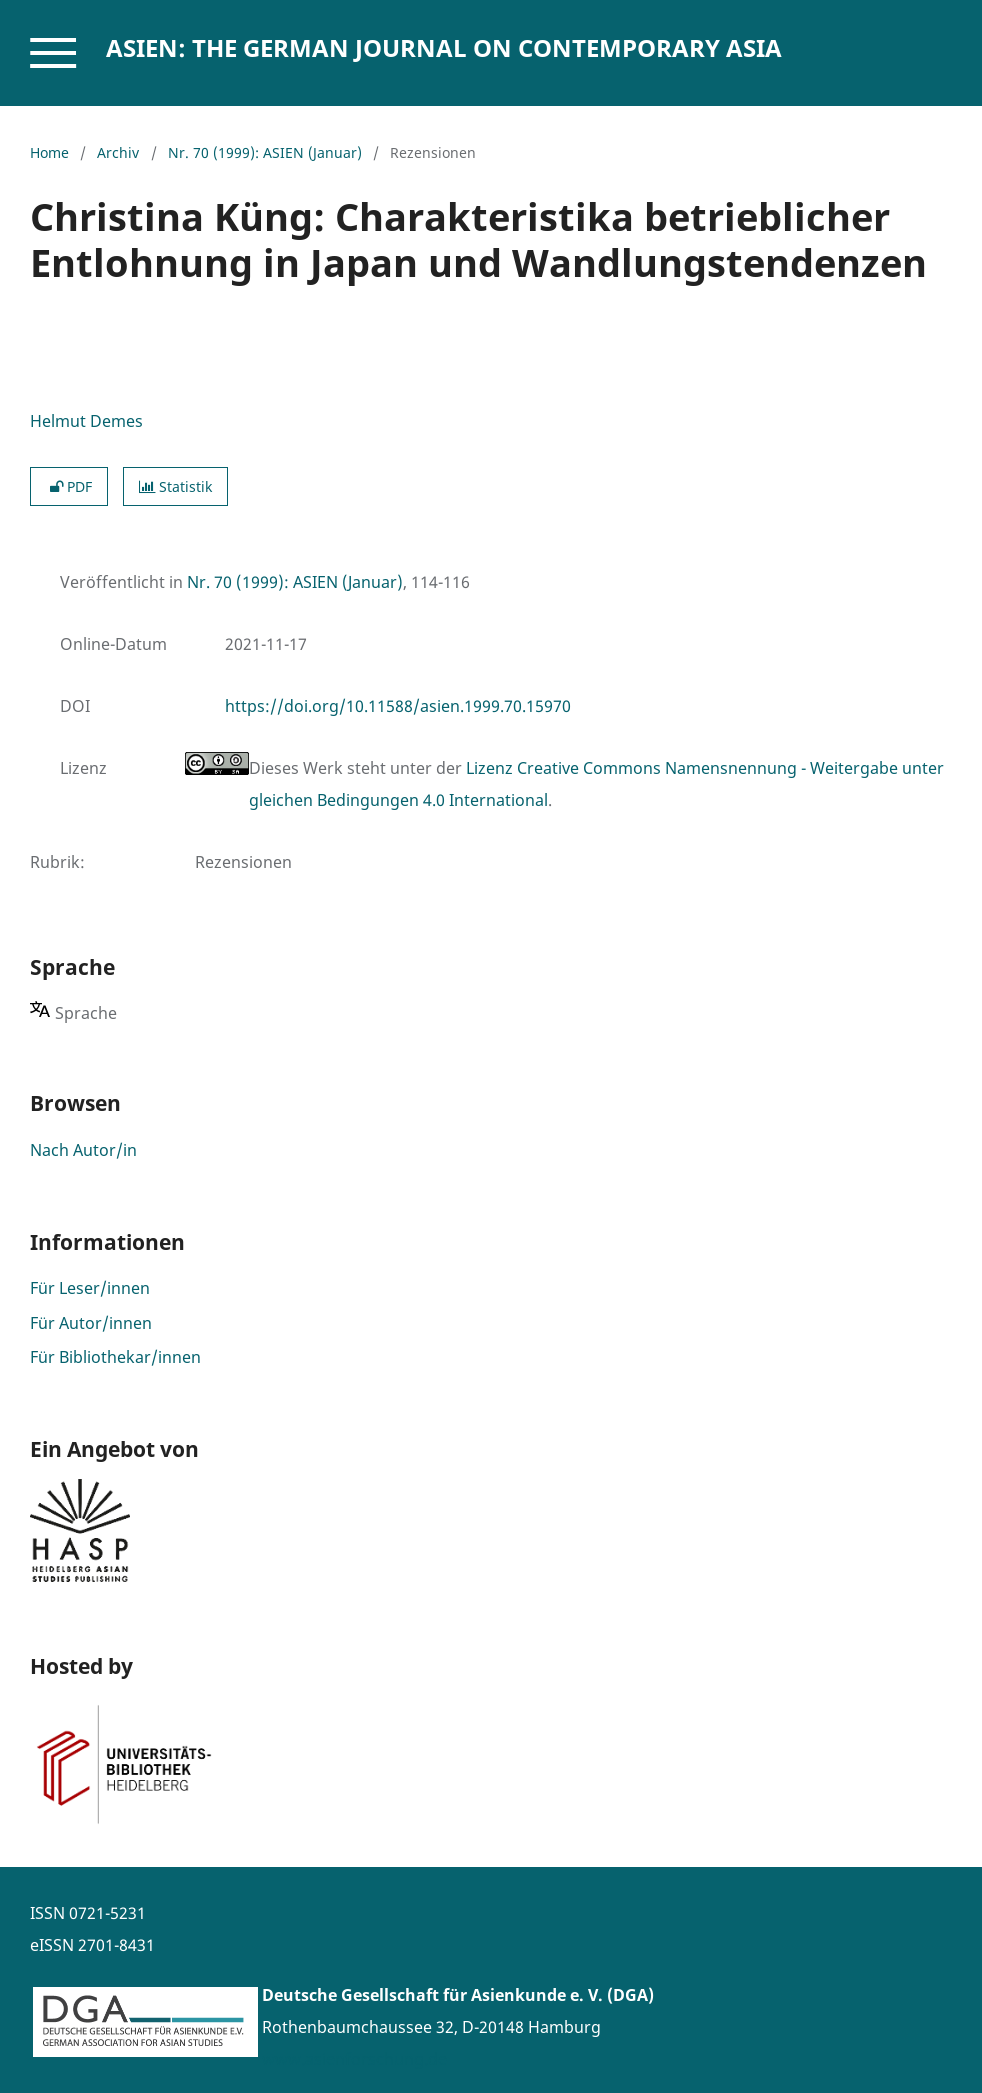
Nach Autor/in (83, 1150)
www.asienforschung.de (354, 2059)
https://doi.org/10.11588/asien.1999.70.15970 (398, 706)
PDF (69, 486)
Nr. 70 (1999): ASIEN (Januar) (265, 152)
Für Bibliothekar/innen (115, 1357)
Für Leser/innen (90, 1288)
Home (49, 152)
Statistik (175, 486)
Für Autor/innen (91, 1323)
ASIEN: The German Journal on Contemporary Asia (444, 47)
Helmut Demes (86, 421)
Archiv (118, 152)
